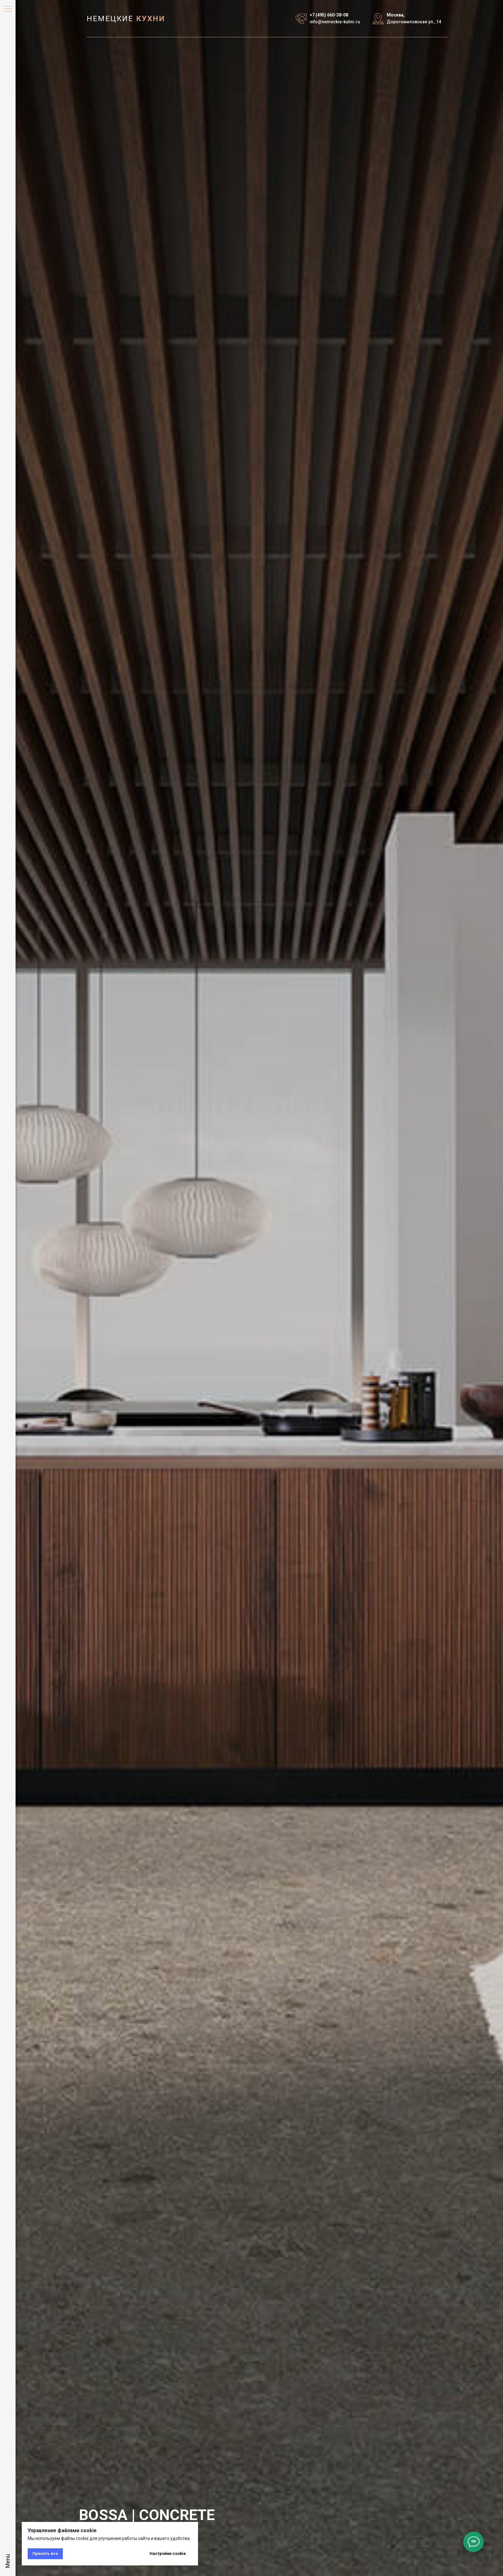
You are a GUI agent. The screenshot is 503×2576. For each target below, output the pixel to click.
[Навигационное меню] (7, 9)
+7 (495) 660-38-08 (329, 14)
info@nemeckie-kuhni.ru (335, 21)
